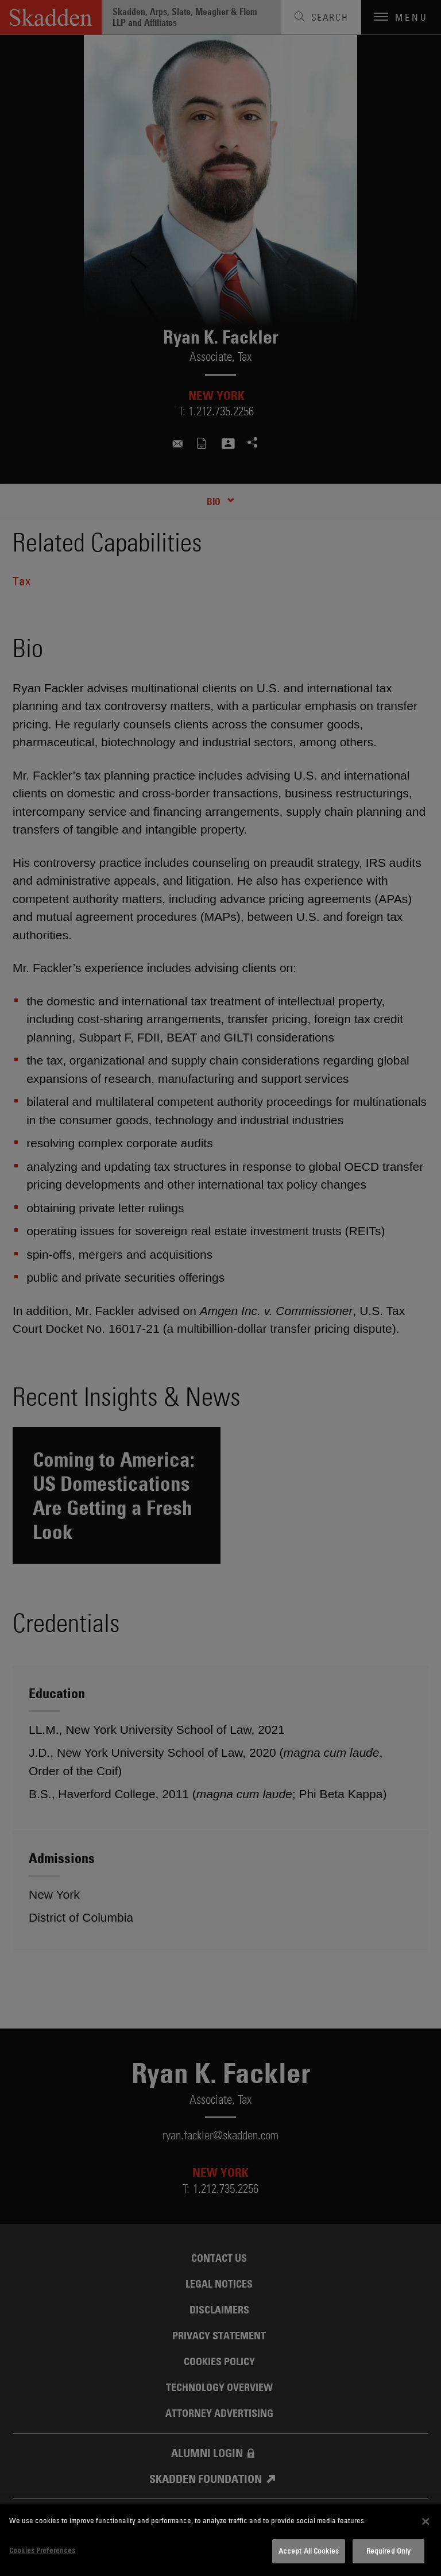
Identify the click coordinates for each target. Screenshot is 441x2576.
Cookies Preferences (42, 2550)
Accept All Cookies (308, 2550)
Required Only (388, 2550)
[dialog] (220, 2540)
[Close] (425, 2521)
